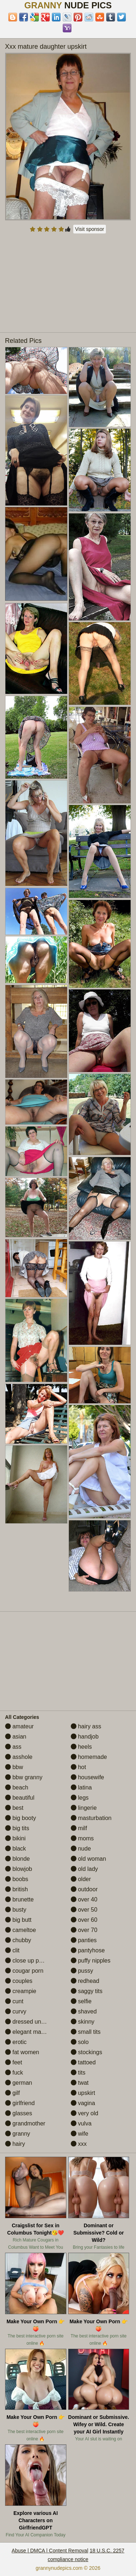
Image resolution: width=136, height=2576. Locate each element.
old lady (84, 1869)
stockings (86, 2052)
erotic (16, 2042)
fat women (22, 2052)
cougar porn (24, 1971)
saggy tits (87, 1991)
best (14, 1808)
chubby (18, 1940)
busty (15, 1910)
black (15, 1848)
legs (80, 1798)
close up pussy (28, 1960)
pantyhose (88, 1950)
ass (13, 1747)
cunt (14, 2001)
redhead (85, 1981)
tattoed (83, 2062)
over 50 (84, 1910)
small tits (86, 2032)
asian (15, 1736)
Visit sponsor (89, 229)
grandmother (25, 2123)
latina (81, 1787)
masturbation (91, 1818)
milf (79, 1828)
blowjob (18, 1869)
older (81, 1879)
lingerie (84, 1808)
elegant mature (28, 2032)
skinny (83, 2022)
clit (12, 1950)
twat (80, 2083)
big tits (17, 1828)
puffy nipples (91, 1960)
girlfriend (20, 2103)
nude (81, 1848)
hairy (15, 2144)
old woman (88, 1859)
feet (13, 2062)
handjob (85, 1736)
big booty (20, 1818)
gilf (12, 2093)
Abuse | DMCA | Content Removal (50, 2550)
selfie (81, 2001)
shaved (84, 2011)
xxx (79, 2144)
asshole (19, 1757)
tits (78, 2072)
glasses (18, 2113)
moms (82, 1838)
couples (19, 1981)
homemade (89, 1757)
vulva (81, 2123)
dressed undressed (33, 2022)
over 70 (84, 1930)
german (18, 2083)
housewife (87, 1777)
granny (17, 2134)
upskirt (83, 2093)
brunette (19, 1899)
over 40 (84, 1899)
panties (84, 1940)
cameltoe (20, 1930)
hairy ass (86, 1726)
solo (80, 2042)
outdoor (84, 1889)
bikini (15, 1838)
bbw (14, 1767)
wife (79, 2134)
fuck (14, 2072)
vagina (83, 2103)
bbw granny (23, 1777)
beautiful (19, 1798)
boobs (16, 1879)
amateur (19, 1726)
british (16, 1889)
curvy (15, 2011)
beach (16, 1787)
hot (78, 1767)
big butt (18, 1920)
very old (84, 2113)
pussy (82, 1971)
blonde (17, 1859)
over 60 (84, 1920)
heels (81, 1747)
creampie (20, 1991)
